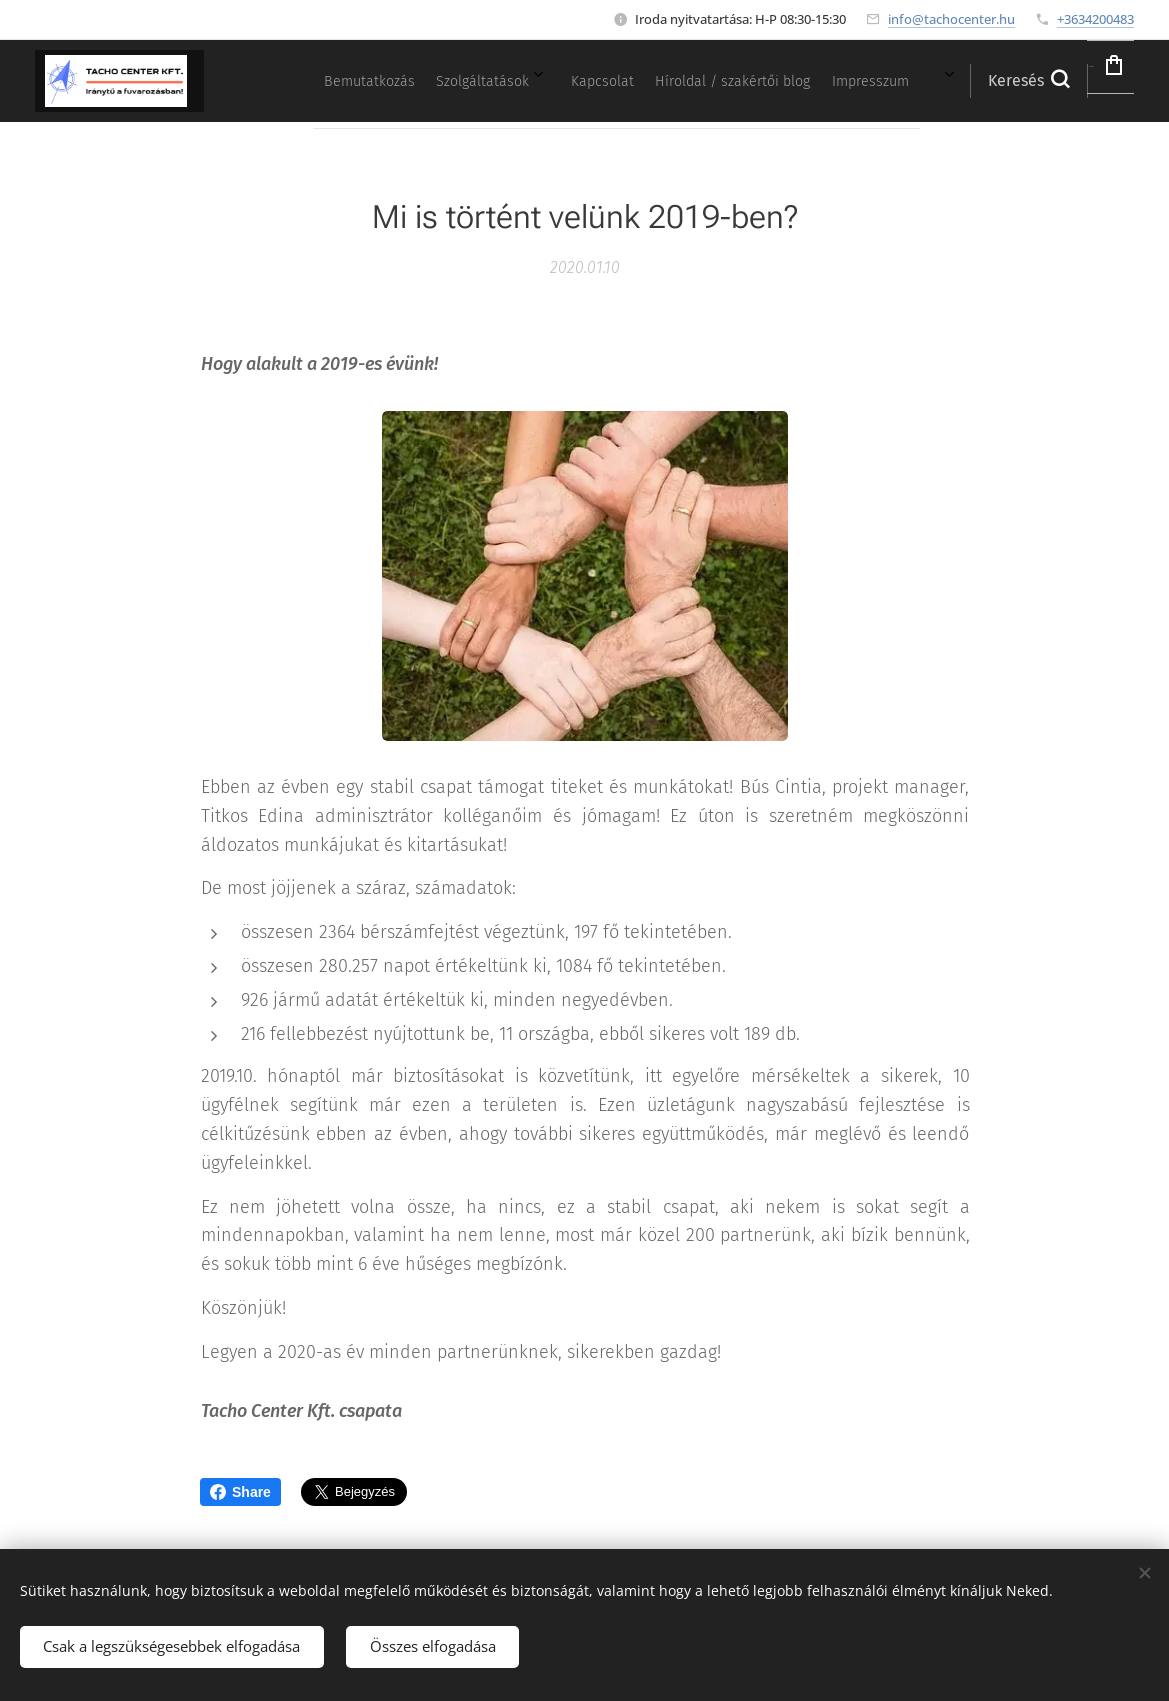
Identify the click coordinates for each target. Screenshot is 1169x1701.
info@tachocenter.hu (951, 19)
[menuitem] (702, 81)
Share (240, 1492)
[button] (972, 81)
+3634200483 (1095, 19)
